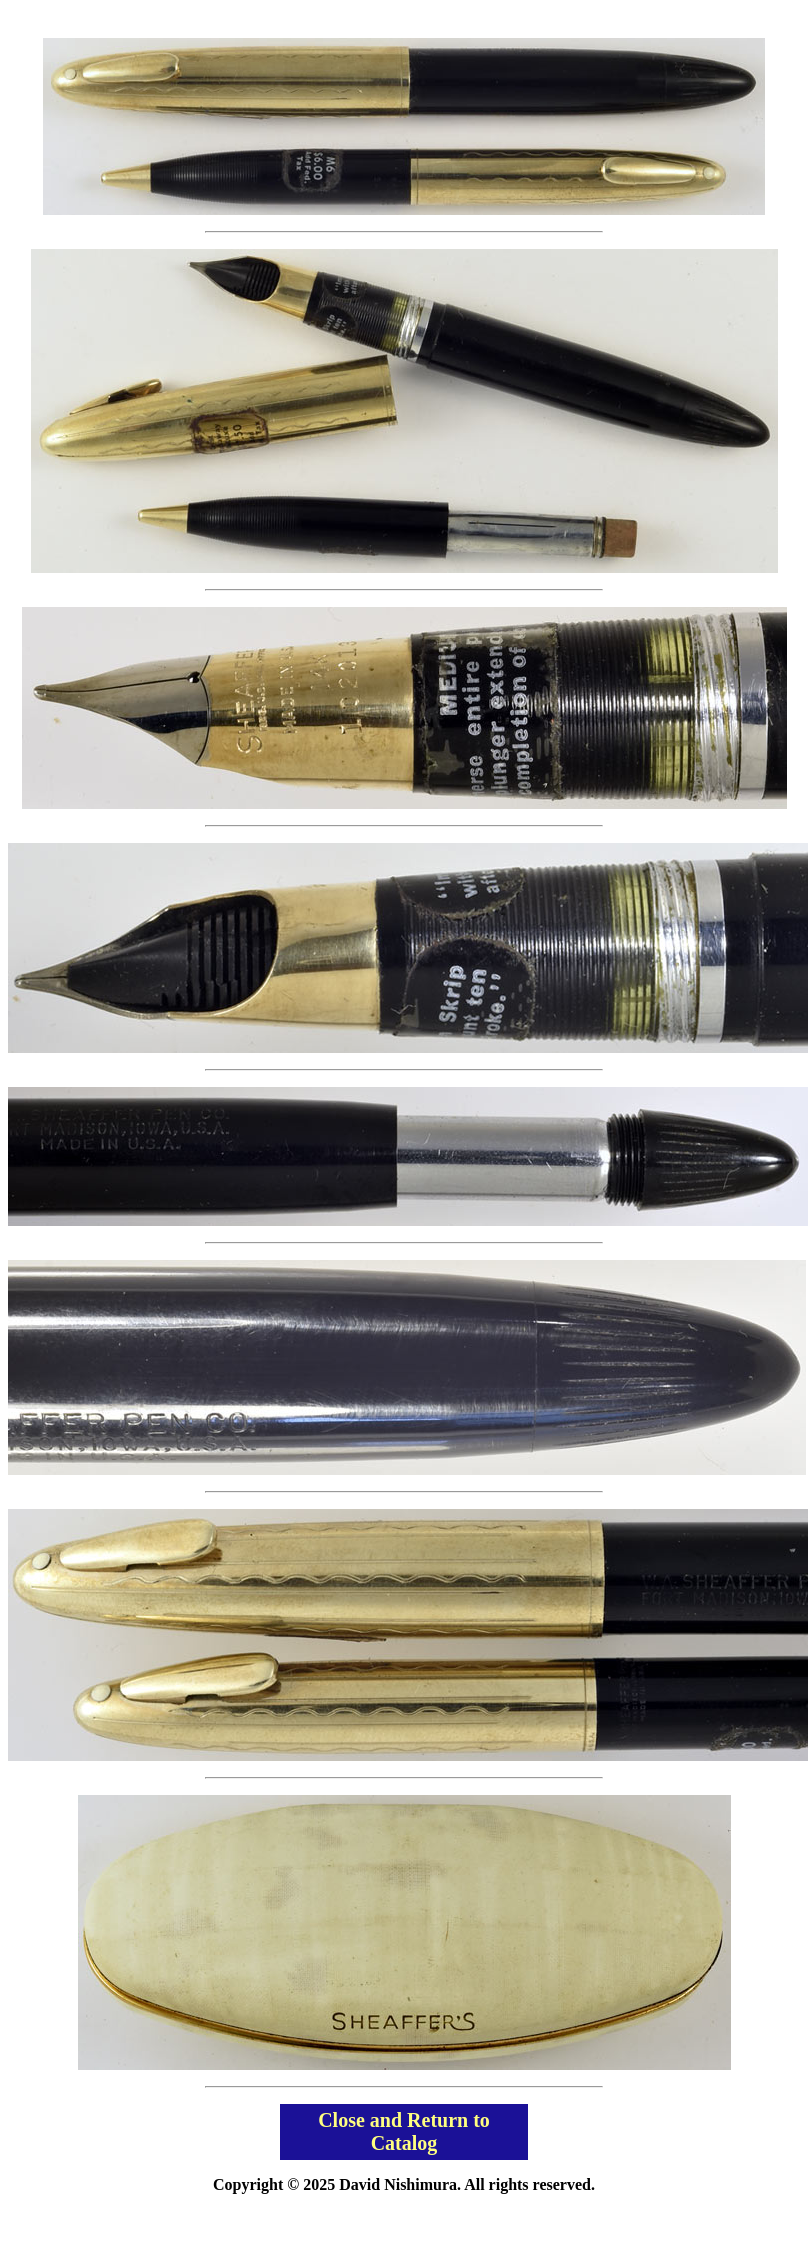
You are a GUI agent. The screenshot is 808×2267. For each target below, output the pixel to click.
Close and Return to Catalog (404, 2131)
